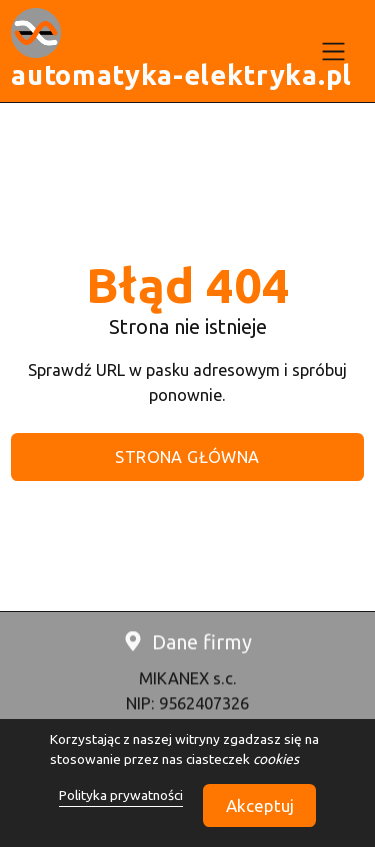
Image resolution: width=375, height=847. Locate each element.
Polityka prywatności (121, 795)
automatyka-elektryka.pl (181, 75)
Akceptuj (260, 805)
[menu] (334, 51)
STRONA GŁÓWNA (187, 457)
